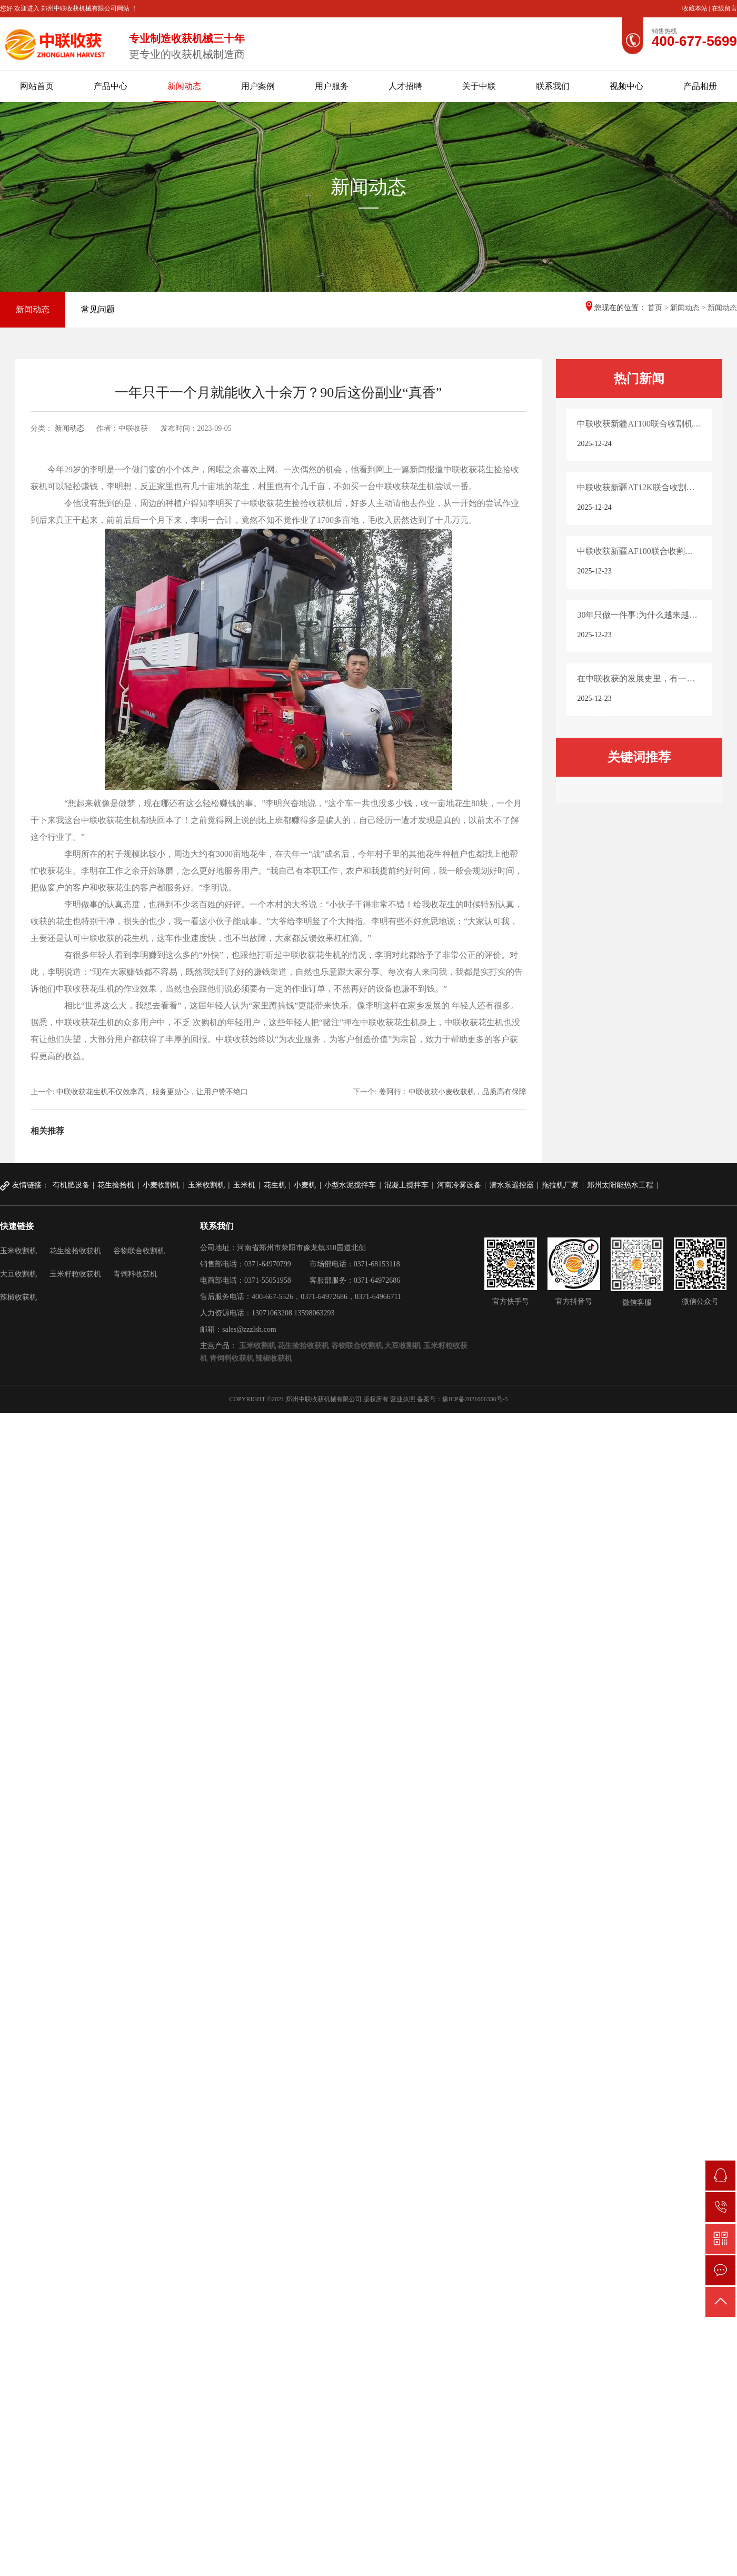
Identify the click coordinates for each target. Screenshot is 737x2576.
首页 (655, 308)
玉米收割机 (206, 1185)
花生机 (275, 1185)
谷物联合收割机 (139, 1251)
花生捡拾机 (115, 1185)
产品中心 (110, 86)
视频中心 (626, 86)
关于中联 (479, 86)
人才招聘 (405, 86)
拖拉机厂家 (560, 1185)
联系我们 (553, 86)
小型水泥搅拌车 (350, 1185)
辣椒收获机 (18, 1297)
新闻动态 (184, 86)
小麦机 (305, 1185)
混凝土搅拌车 (406, 1185)
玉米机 (244, 1185)
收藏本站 (695, 8)
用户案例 (258, 86)
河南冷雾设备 (459, 1185)
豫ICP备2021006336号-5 (475, 1399)
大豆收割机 (18, 1274)
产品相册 (700, 86)
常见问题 (98, 309)
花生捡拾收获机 (75, 1251)
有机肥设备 (71, 1185)
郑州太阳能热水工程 (620, 1185)
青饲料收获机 (135, 1274)
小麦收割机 (161, 1185)
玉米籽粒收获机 (75, 1274)
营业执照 (402, 1399)
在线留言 (724, 8)
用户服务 (331, 86)
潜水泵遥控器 (512, 1185)
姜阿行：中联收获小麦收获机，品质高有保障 (452, 1092)
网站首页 (37, 86)
